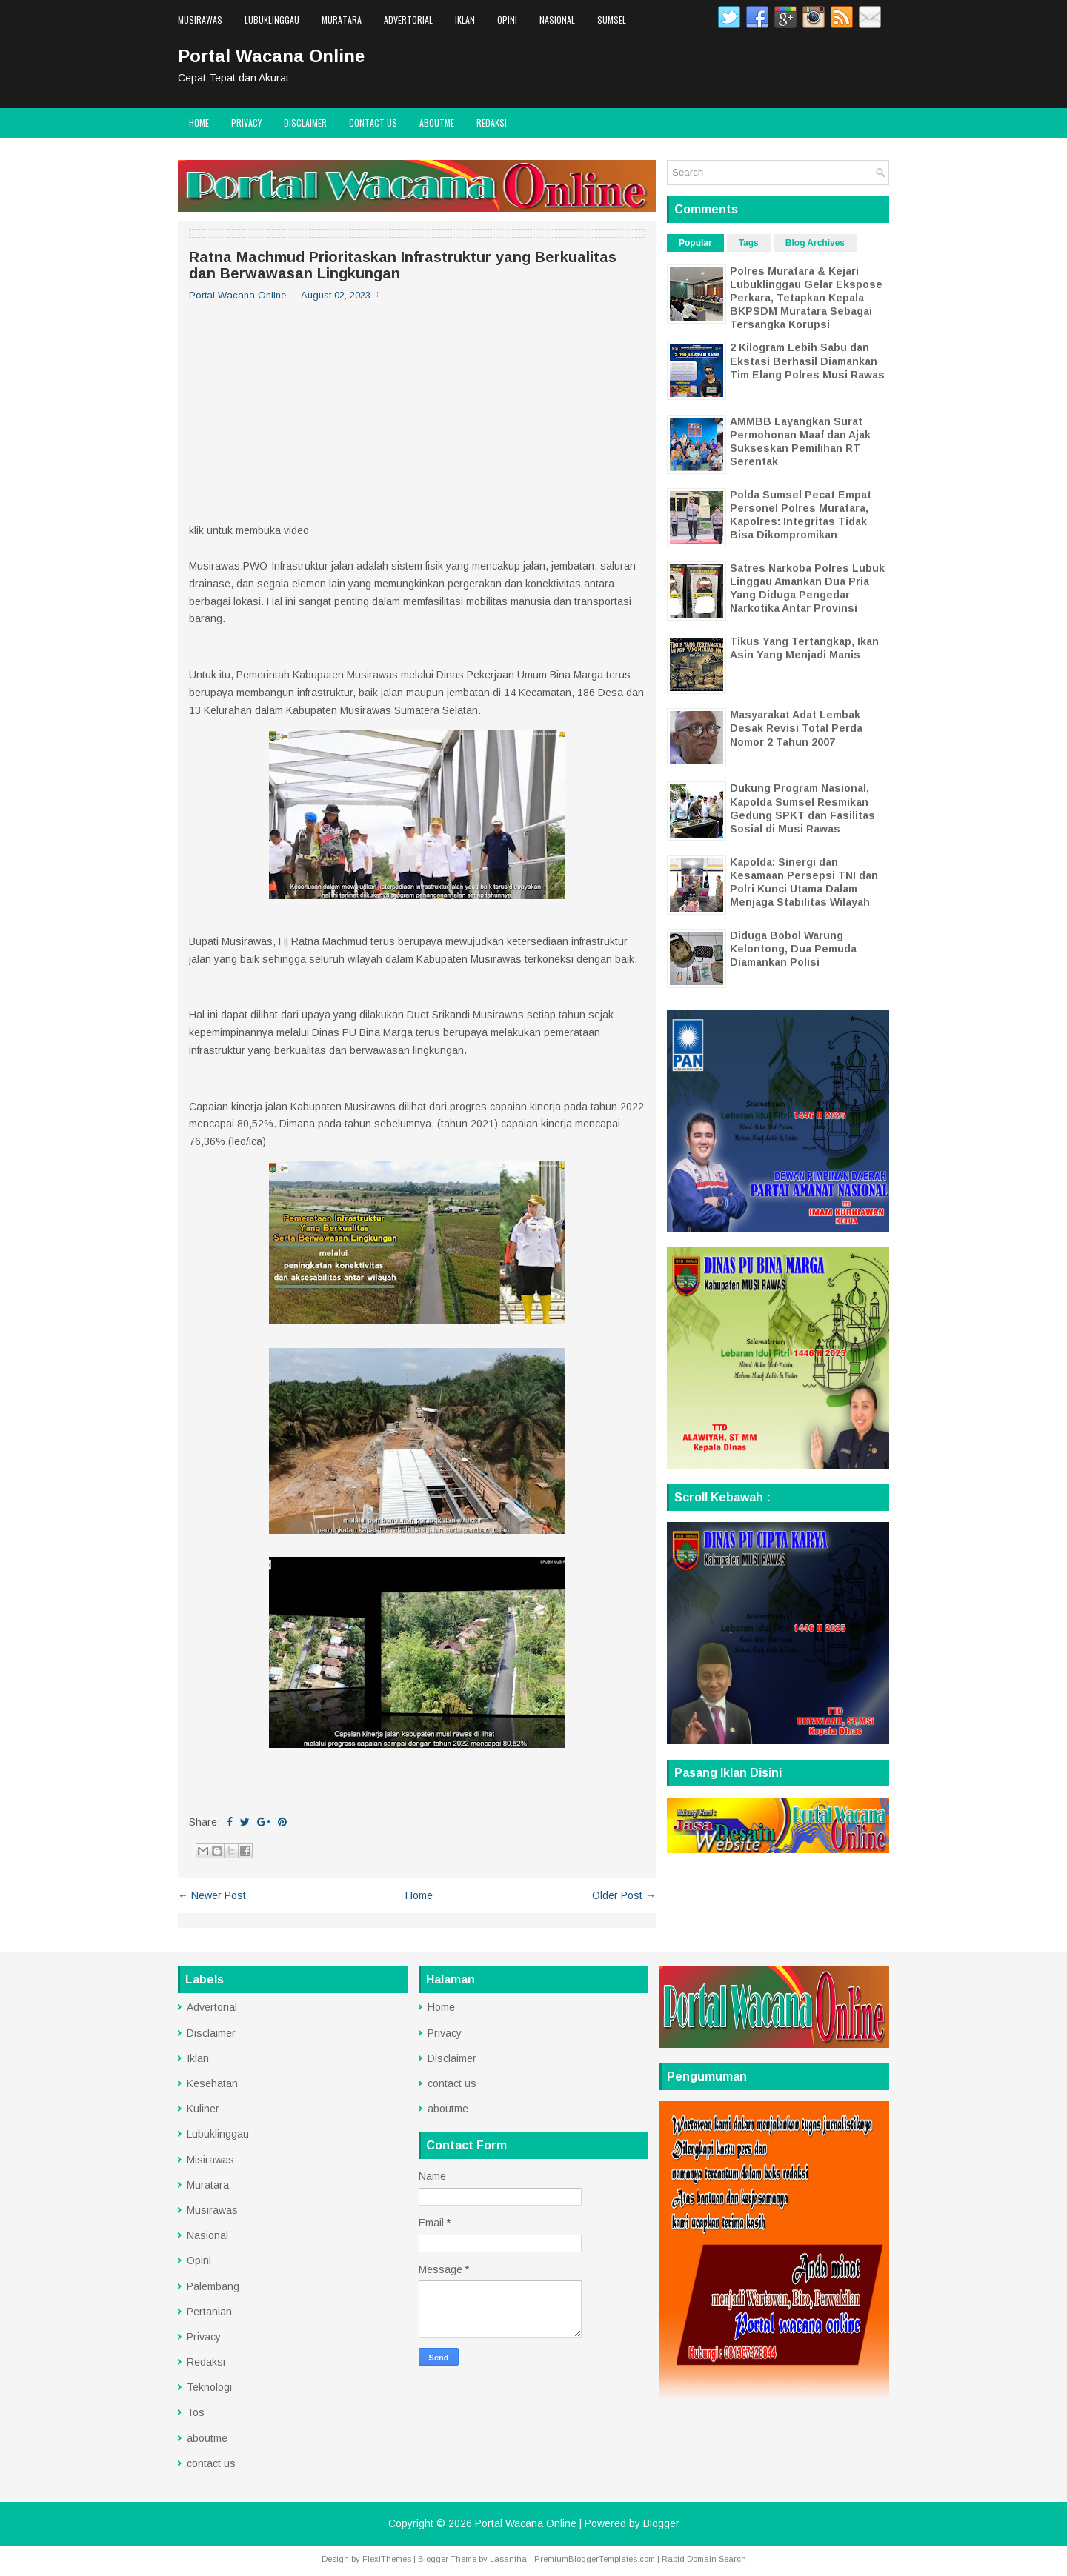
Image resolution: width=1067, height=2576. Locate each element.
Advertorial (408, 19)
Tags (749, 243)
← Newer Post (212, 1895)
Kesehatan (212, 2083)
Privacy (246, 122)
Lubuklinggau (272, 19)
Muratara (342, 19)
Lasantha (508, 2559)
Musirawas (200, 19)
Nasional (557, 19)
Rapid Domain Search (704, 2559)
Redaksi (491, 122)
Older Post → (624, 1895)
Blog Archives (815, 243)
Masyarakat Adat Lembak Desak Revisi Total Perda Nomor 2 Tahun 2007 (796, 728)
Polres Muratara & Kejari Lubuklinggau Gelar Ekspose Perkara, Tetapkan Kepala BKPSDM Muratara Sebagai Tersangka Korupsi (806, 298)
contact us (373, 122)
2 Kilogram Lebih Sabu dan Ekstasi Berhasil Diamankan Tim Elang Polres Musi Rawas (807, 360)
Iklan (465, 19)
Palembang (213, 2286)
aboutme (436, 122)
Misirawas (210, 2160)
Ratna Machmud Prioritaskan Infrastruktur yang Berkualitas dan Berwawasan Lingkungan (402, 265)
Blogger (661, 2523)
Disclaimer (305, 122)
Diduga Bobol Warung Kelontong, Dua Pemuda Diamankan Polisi (793, 949)
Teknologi (209, 2387)
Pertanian (209, 2312)
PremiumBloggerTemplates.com (594, 2559)
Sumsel (611, 19)
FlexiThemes (386, 2559)
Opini (507, 19)
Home (199, 122)
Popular (695, 243)
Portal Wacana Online (271, 56)
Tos (196, 2412)
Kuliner (203, 2109)
